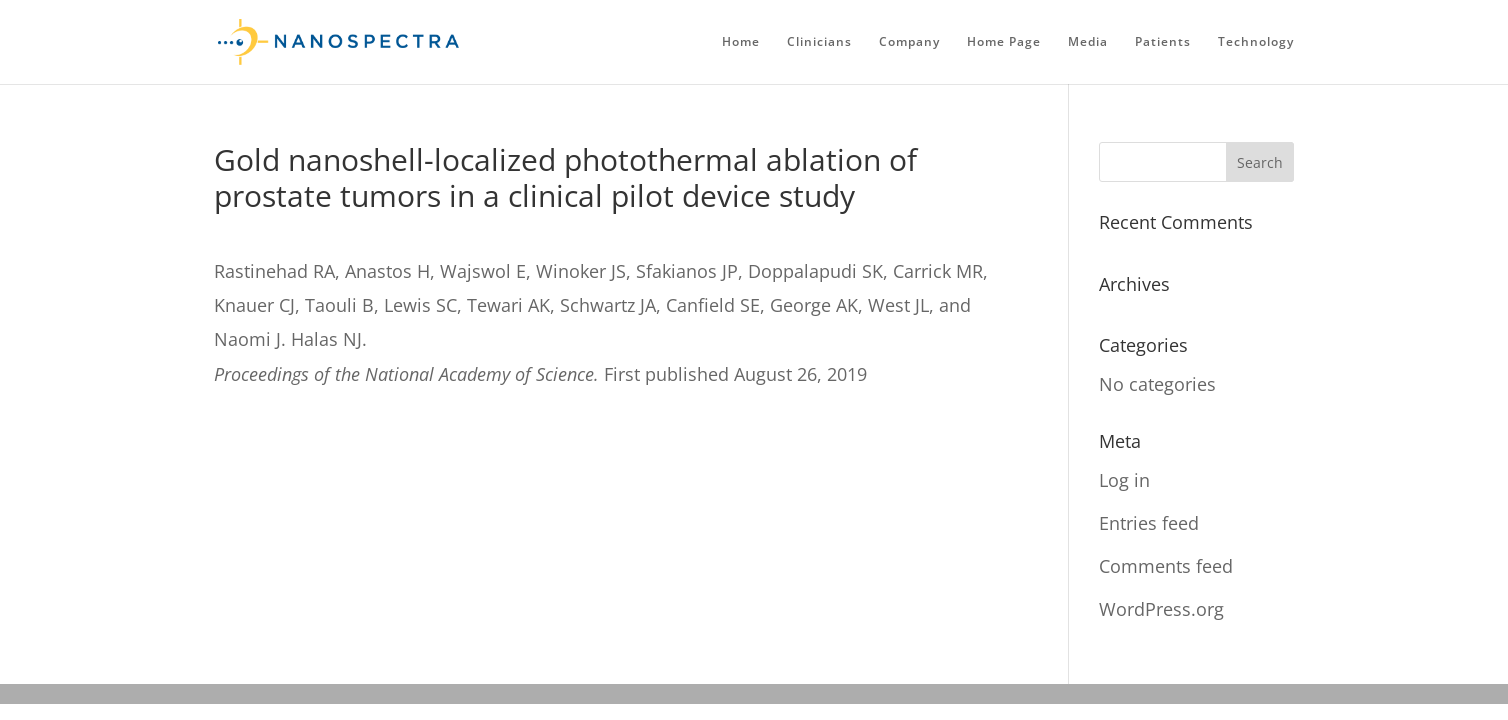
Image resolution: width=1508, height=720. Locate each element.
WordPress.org (1161, 609)
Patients (1163, 42)
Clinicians (819, 42)
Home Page (1004, 42)
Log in (1124, 480)
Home (741, 42)
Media (1088, 42)
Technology (1256, 42)
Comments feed (1166, 566)
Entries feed (1149, 523)
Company (909, 42)
